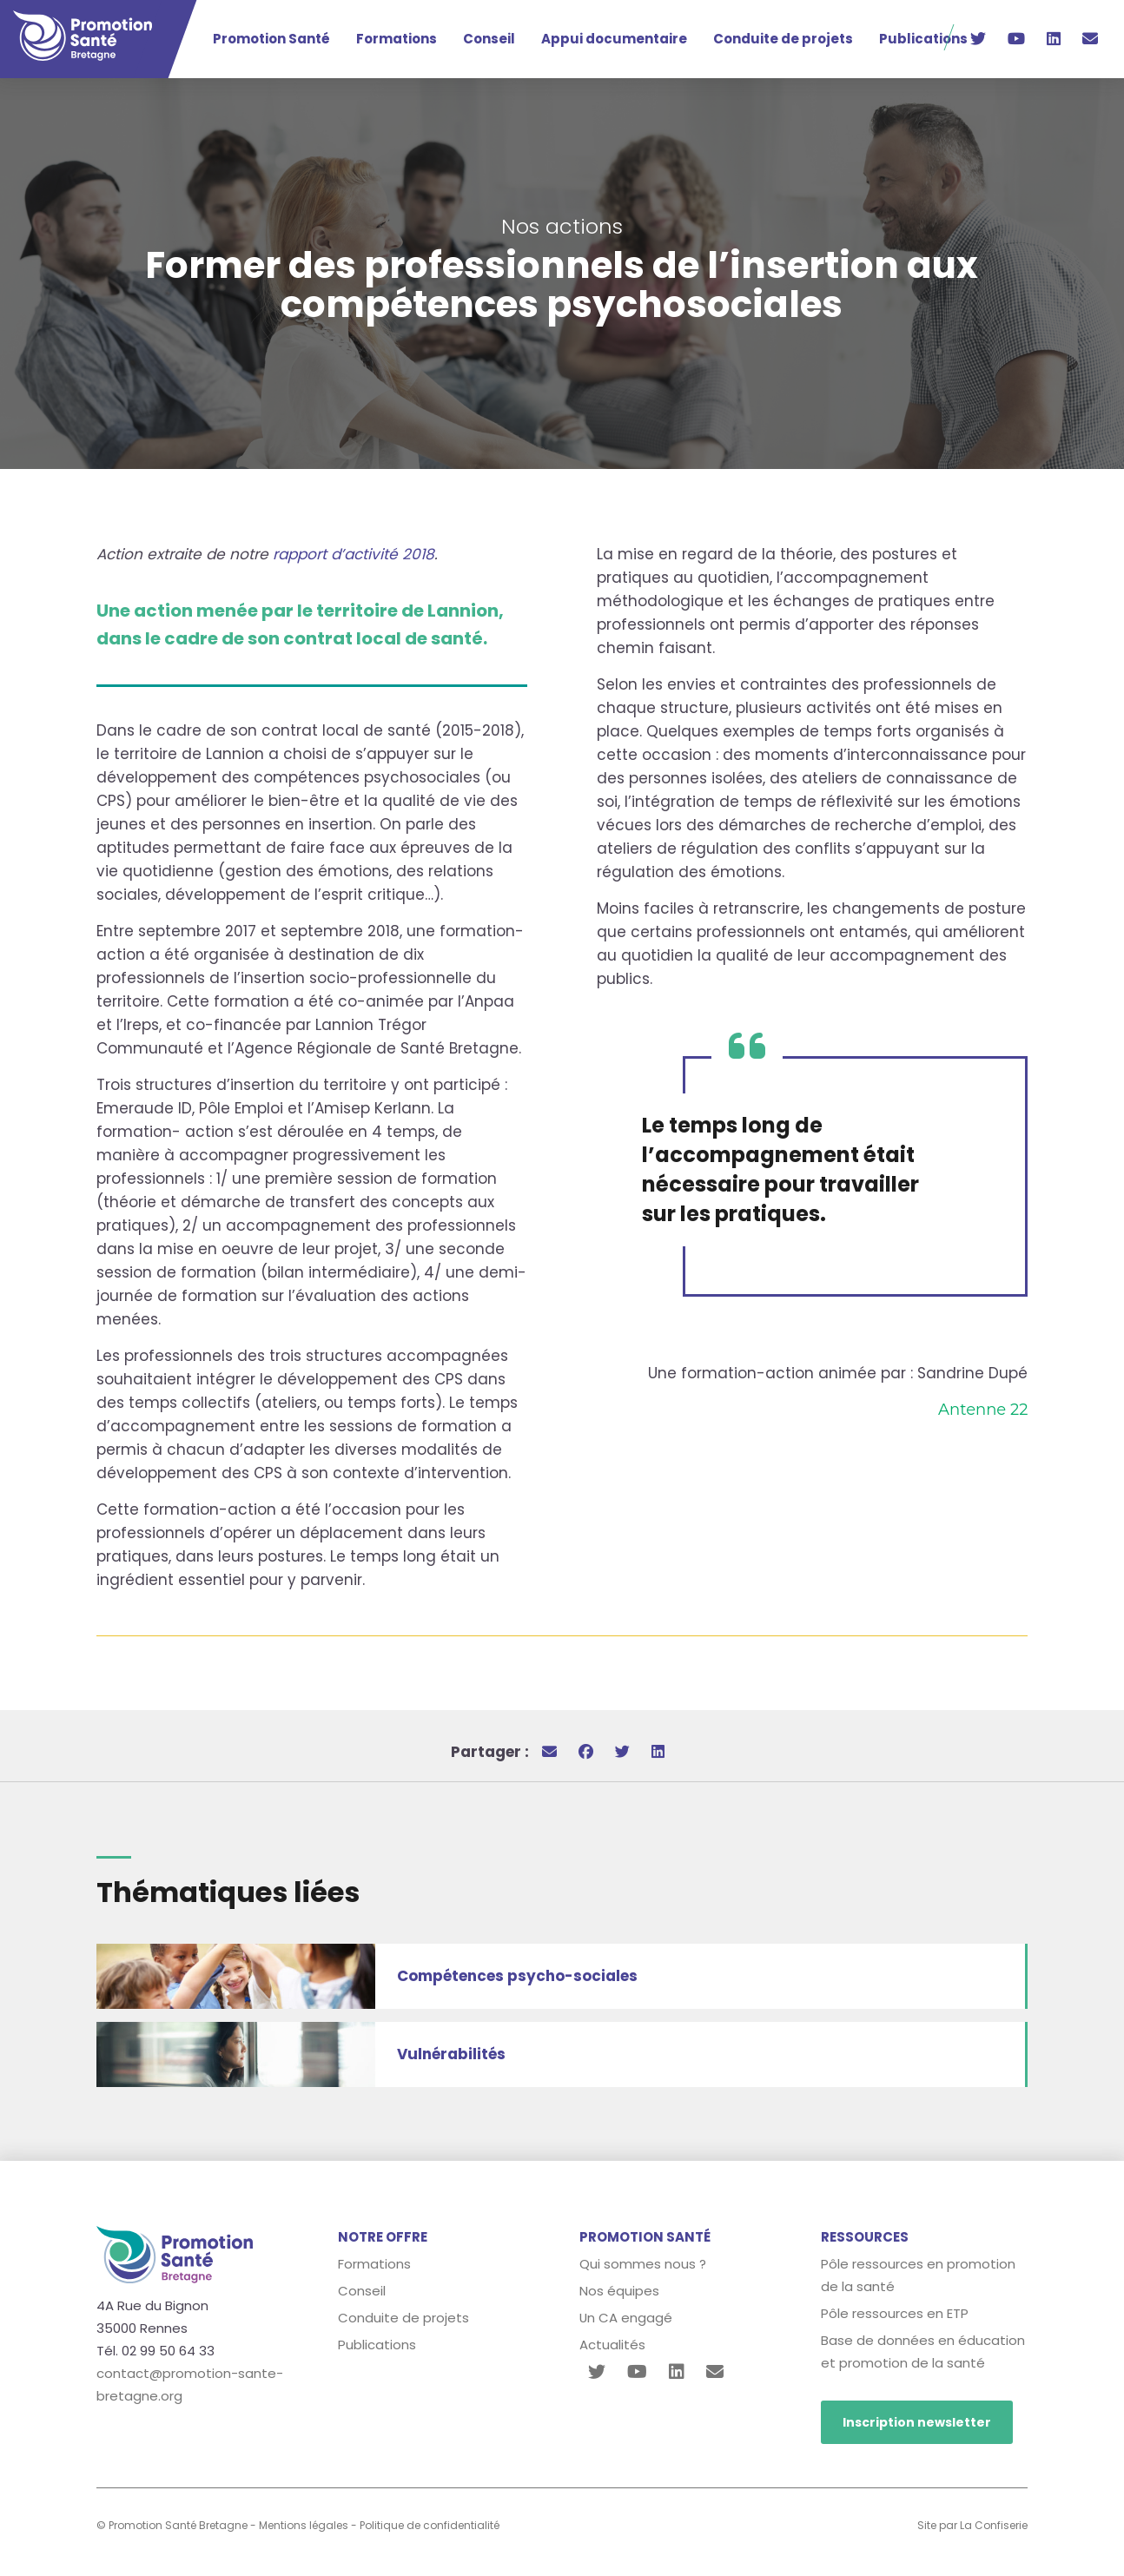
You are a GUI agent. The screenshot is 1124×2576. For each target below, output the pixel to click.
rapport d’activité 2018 (353, 554)
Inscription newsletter (917, 2422)
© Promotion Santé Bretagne (172, 2525)
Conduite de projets (783, 39)
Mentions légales (303, 2525)
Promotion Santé (271, 39)
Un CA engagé (626, 2317)
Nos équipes (619, 2291)
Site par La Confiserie (972, 2525)
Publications (923, 39)
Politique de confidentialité (429, 2525)
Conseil (489, 39)
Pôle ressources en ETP (895, 2313)
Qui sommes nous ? (642, 2264)
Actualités (612, 2344)
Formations (396, 39)
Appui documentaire (614, 39)
